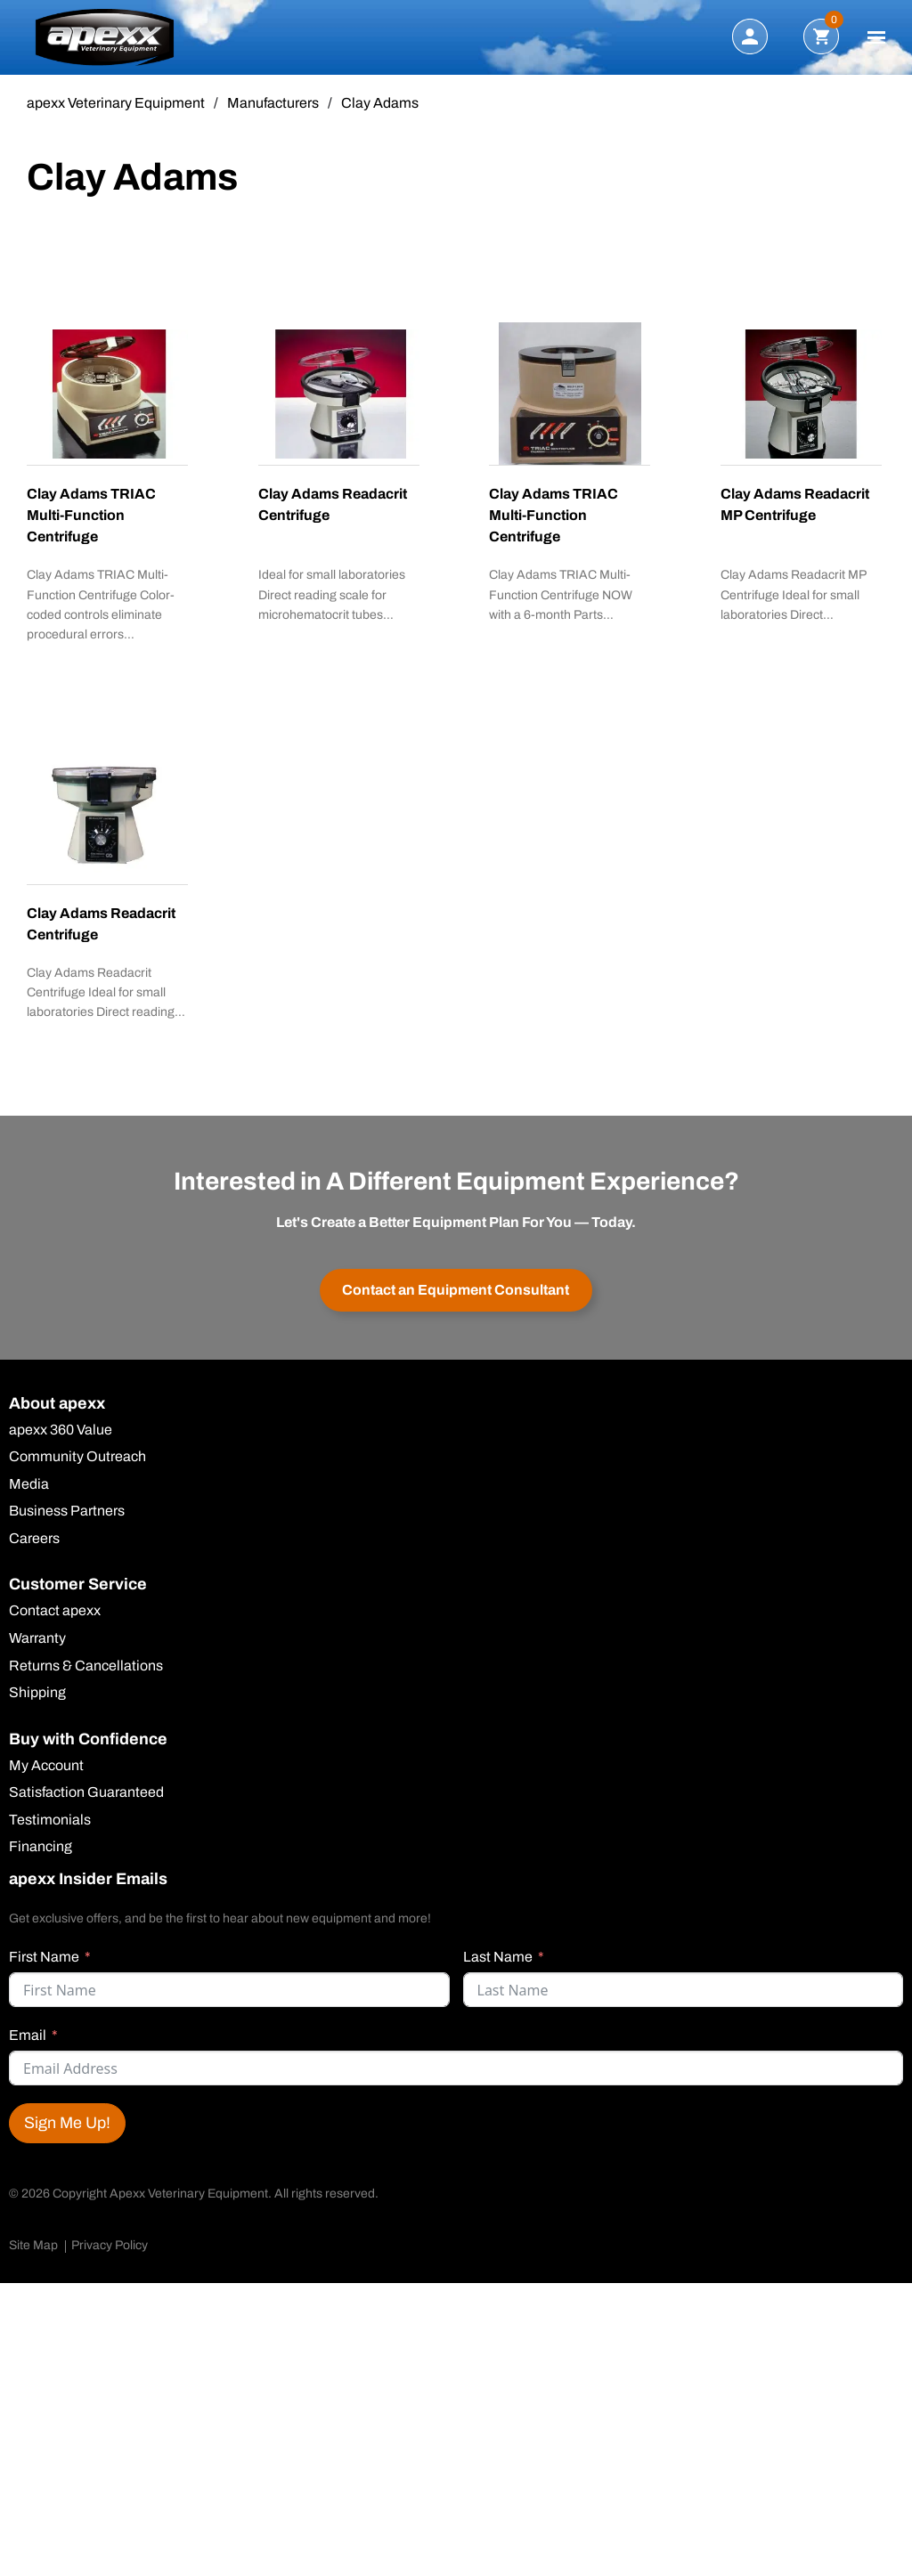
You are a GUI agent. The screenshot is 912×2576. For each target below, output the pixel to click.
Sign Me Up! (67, 2132)
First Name (44, 1965)
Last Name (498, 1965)
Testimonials (50, 1827)
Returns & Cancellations (86, 1671)
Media (29, 1488)
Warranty (37, 1644)
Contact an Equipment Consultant (456, 1291)
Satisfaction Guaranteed (86, 1799)
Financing (40, 1855)
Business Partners (67, 1515)
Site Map (33, 2254)
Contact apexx (55, 1616)
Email (27, 2044)
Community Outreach (77, 1460)
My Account (46, 1772)
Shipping (37, 1699)
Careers (34, 1543)
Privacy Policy (109, 2254)
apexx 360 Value (60, 1433)
